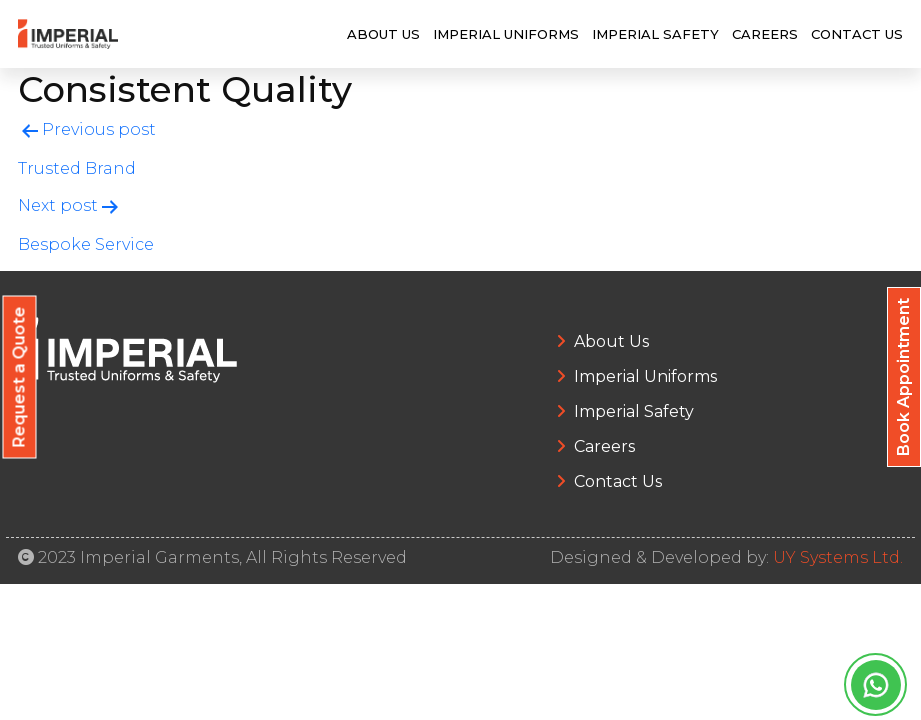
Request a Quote (19, 377)
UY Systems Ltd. (838, 557)
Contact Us (857, 34)
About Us (383, 34)
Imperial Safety (655, 34)
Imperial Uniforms (506, 34)
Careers (765, 34)
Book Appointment (903, 377)
